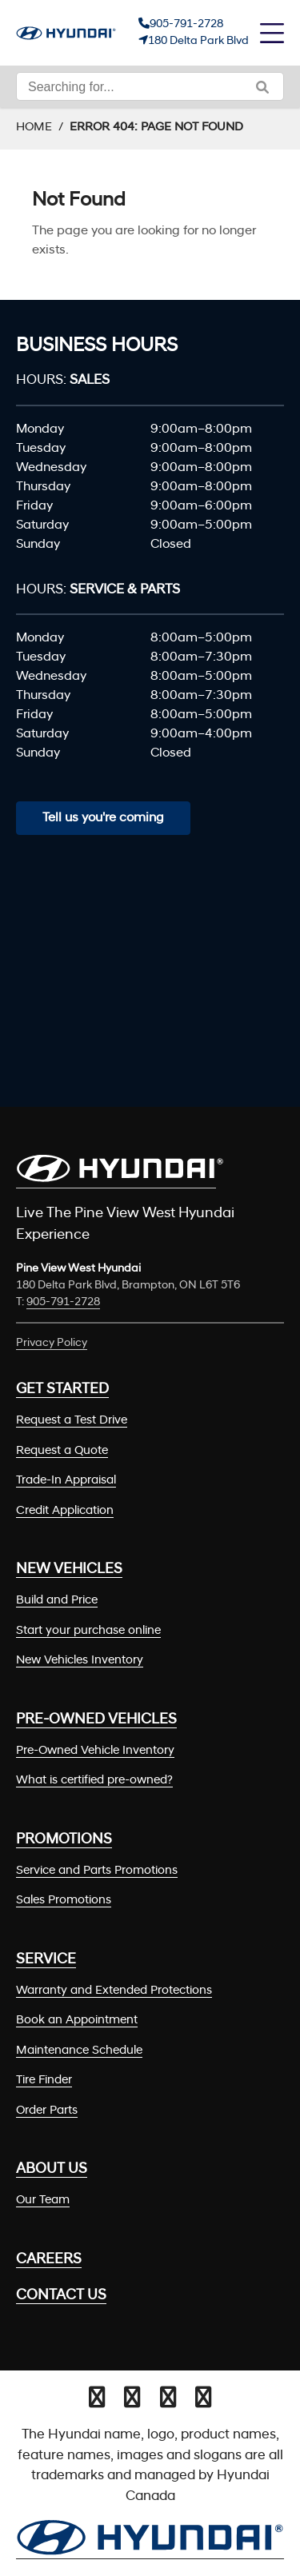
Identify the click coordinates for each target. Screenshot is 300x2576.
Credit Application (65, 1511)
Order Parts (47, 2111)
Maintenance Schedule (79, 2051)
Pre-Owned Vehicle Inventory (95, 1751)
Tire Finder (44, 2081)
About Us (51, 2169)
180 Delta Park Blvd (198, 41)
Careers (49, 2259)
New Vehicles (69, 1569)
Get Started (62, 1389)
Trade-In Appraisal (66, 1481)
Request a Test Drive (71, 1421)
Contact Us (61, 2295)
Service (46, 1959)
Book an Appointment (77, 2021)
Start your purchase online (88, 1631)
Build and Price (57, 1601)
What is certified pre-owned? (94, 1781)
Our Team (43, 2201)
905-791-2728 (186, 24)
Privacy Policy (51, 1343)
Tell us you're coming (103, 818)
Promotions (64, 1839)
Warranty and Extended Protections (114, 1991)
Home (34, 128)
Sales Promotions (63, 1901)
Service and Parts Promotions (97, 1871)
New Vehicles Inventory (79, 1661)
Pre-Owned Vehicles (96, 1719)
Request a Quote (62, 1451)
